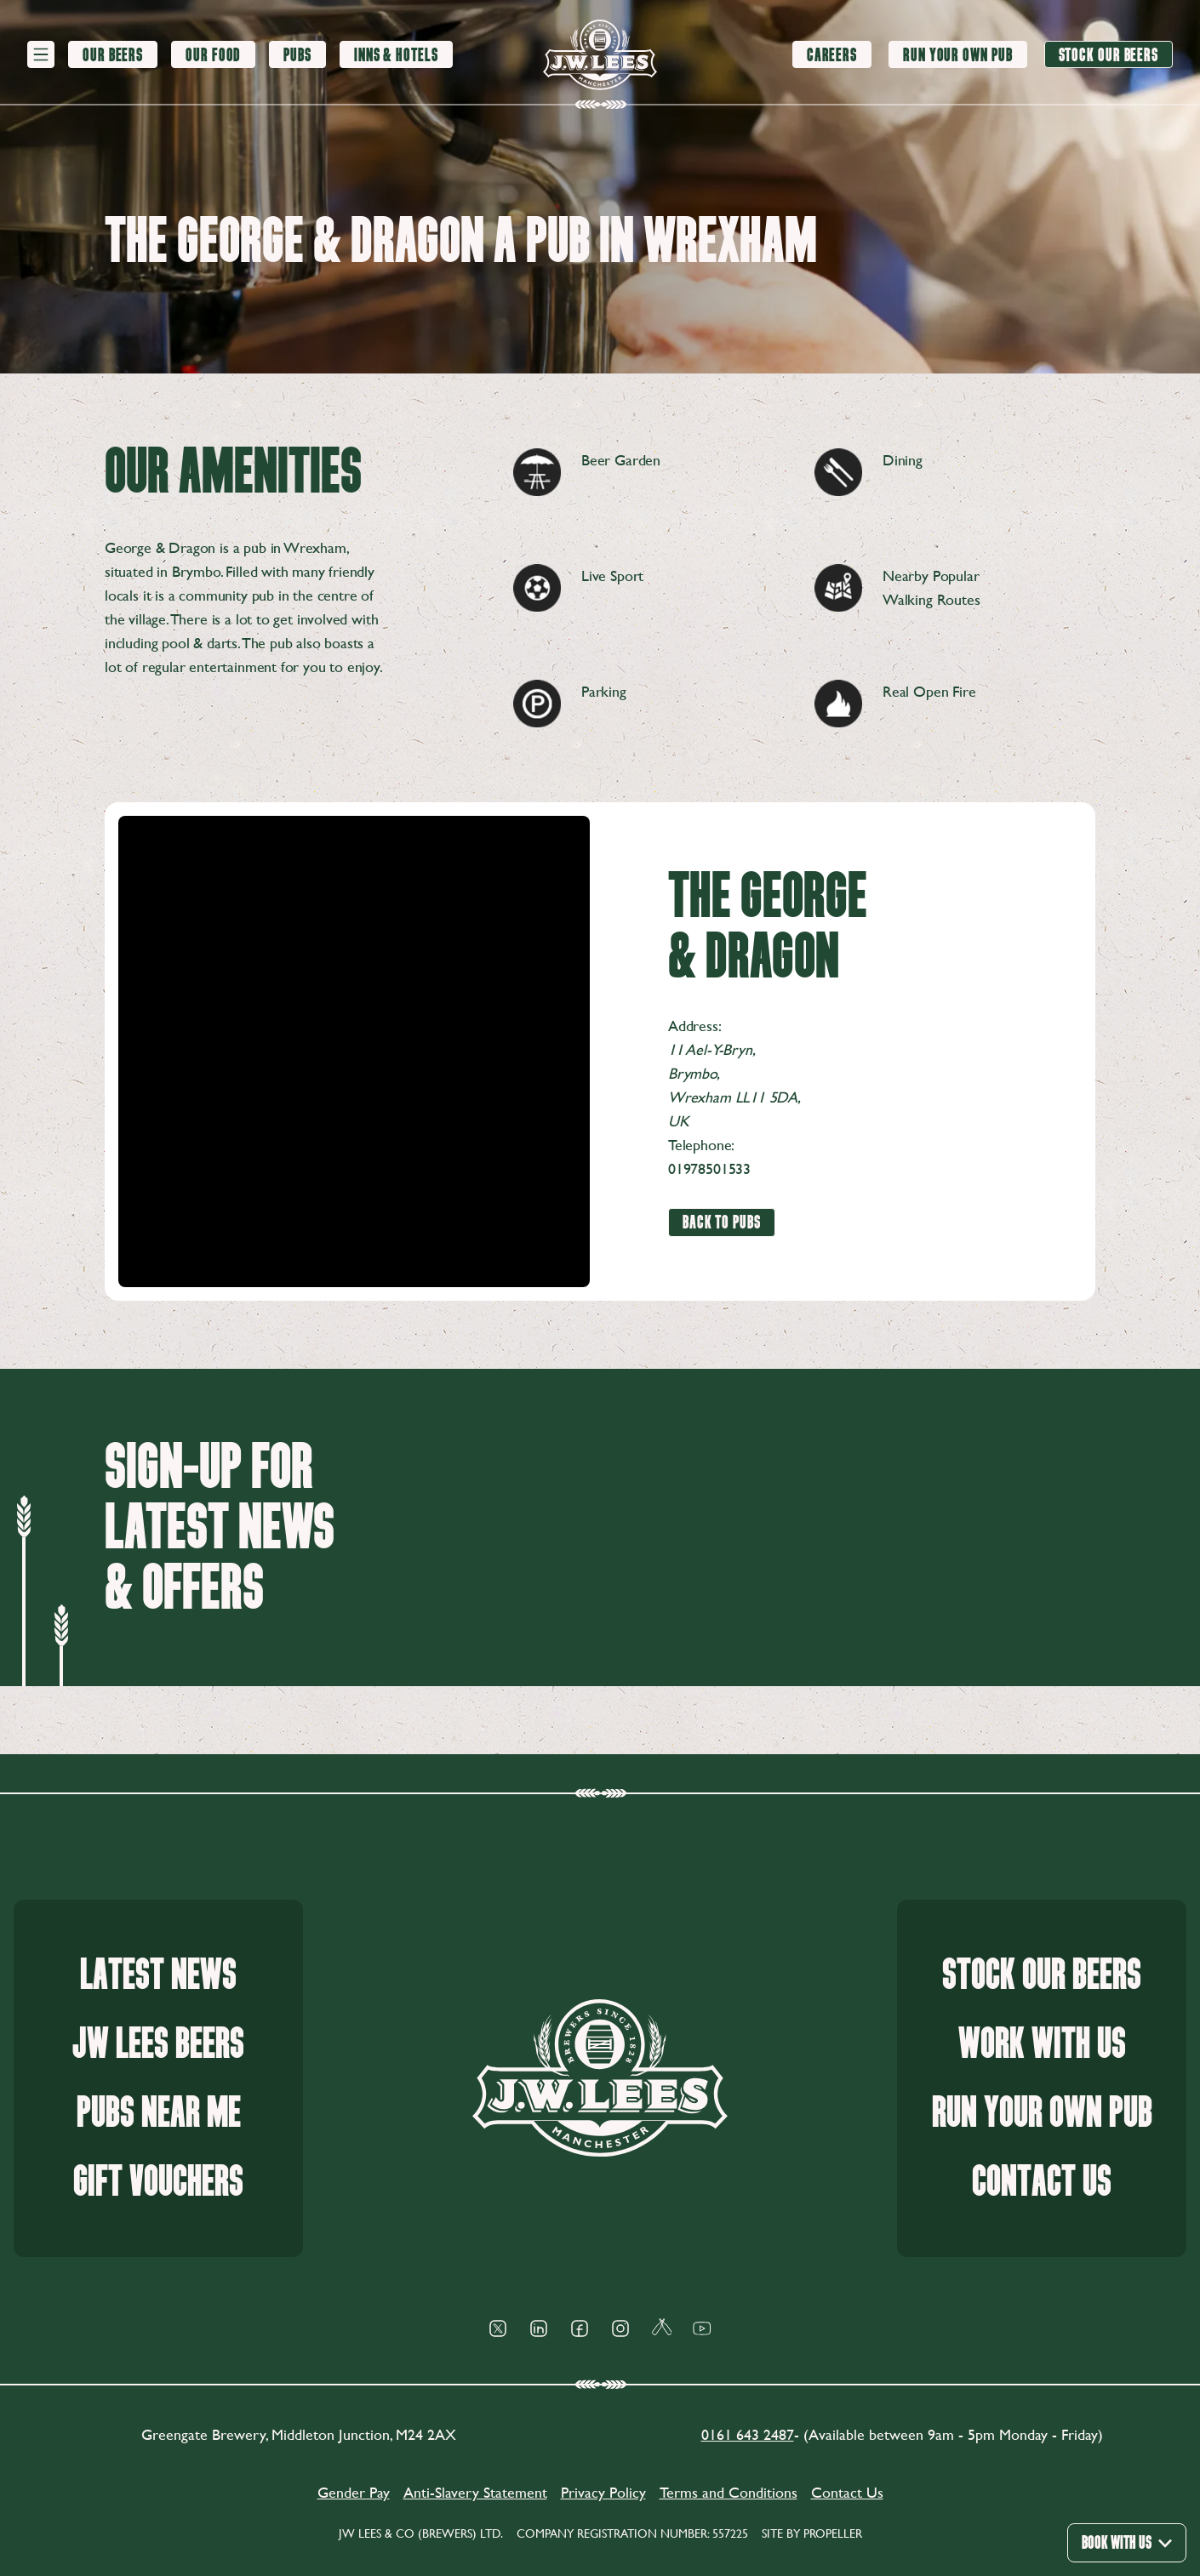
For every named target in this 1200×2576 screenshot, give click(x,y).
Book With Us (1127, 2542)
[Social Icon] (498, 2328)
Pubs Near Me (159, 2112)
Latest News (158, 1975)
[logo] (600, 55)
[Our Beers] (113, 55)
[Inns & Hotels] (396, 55)
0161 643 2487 (747, 2434)
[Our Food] (213, 55)
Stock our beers (1041, 1975)
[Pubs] (297, 55)
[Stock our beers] (1109, 54)
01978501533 (709, 1168)
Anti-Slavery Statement (475, 2492)
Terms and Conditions (728, 2492)
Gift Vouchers (158, 2181)
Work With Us (1042, 2043)
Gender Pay (353, 2492)
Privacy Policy (603, 2492)
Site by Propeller (812, 2533)
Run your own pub (1042, 2112)
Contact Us (1041, 2181)
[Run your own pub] (957, 54)
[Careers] (831, 54)
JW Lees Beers (158, 2043)
